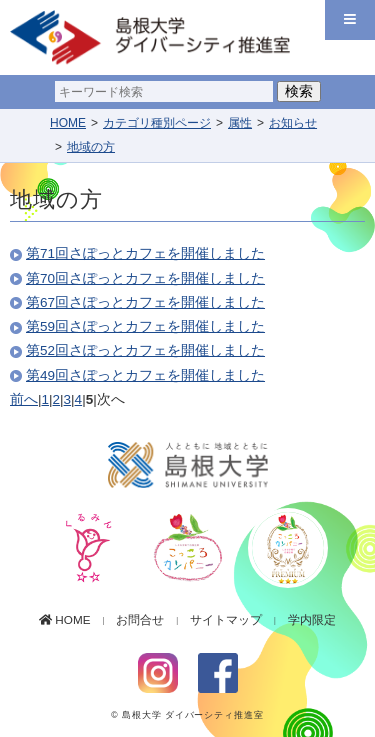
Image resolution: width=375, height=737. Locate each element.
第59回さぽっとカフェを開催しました (145, 326)
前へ (24, 399)
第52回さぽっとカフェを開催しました (145, 350)
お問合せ (136, 619)
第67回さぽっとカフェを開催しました (145, 302)
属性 (240, 123)
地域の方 (91, 147)
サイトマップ (222, 619)
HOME (68, 123)
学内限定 (308, 619)
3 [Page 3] (68, 399)
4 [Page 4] (79, 399)
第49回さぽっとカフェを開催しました (145, 375)
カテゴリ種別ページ (157, 123)
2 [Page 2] (57, 399)
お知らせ (293, 123)
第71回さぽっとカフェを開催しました (145, 253)
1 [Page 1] (46, 399)
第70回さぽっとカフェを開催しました (145, 278)
